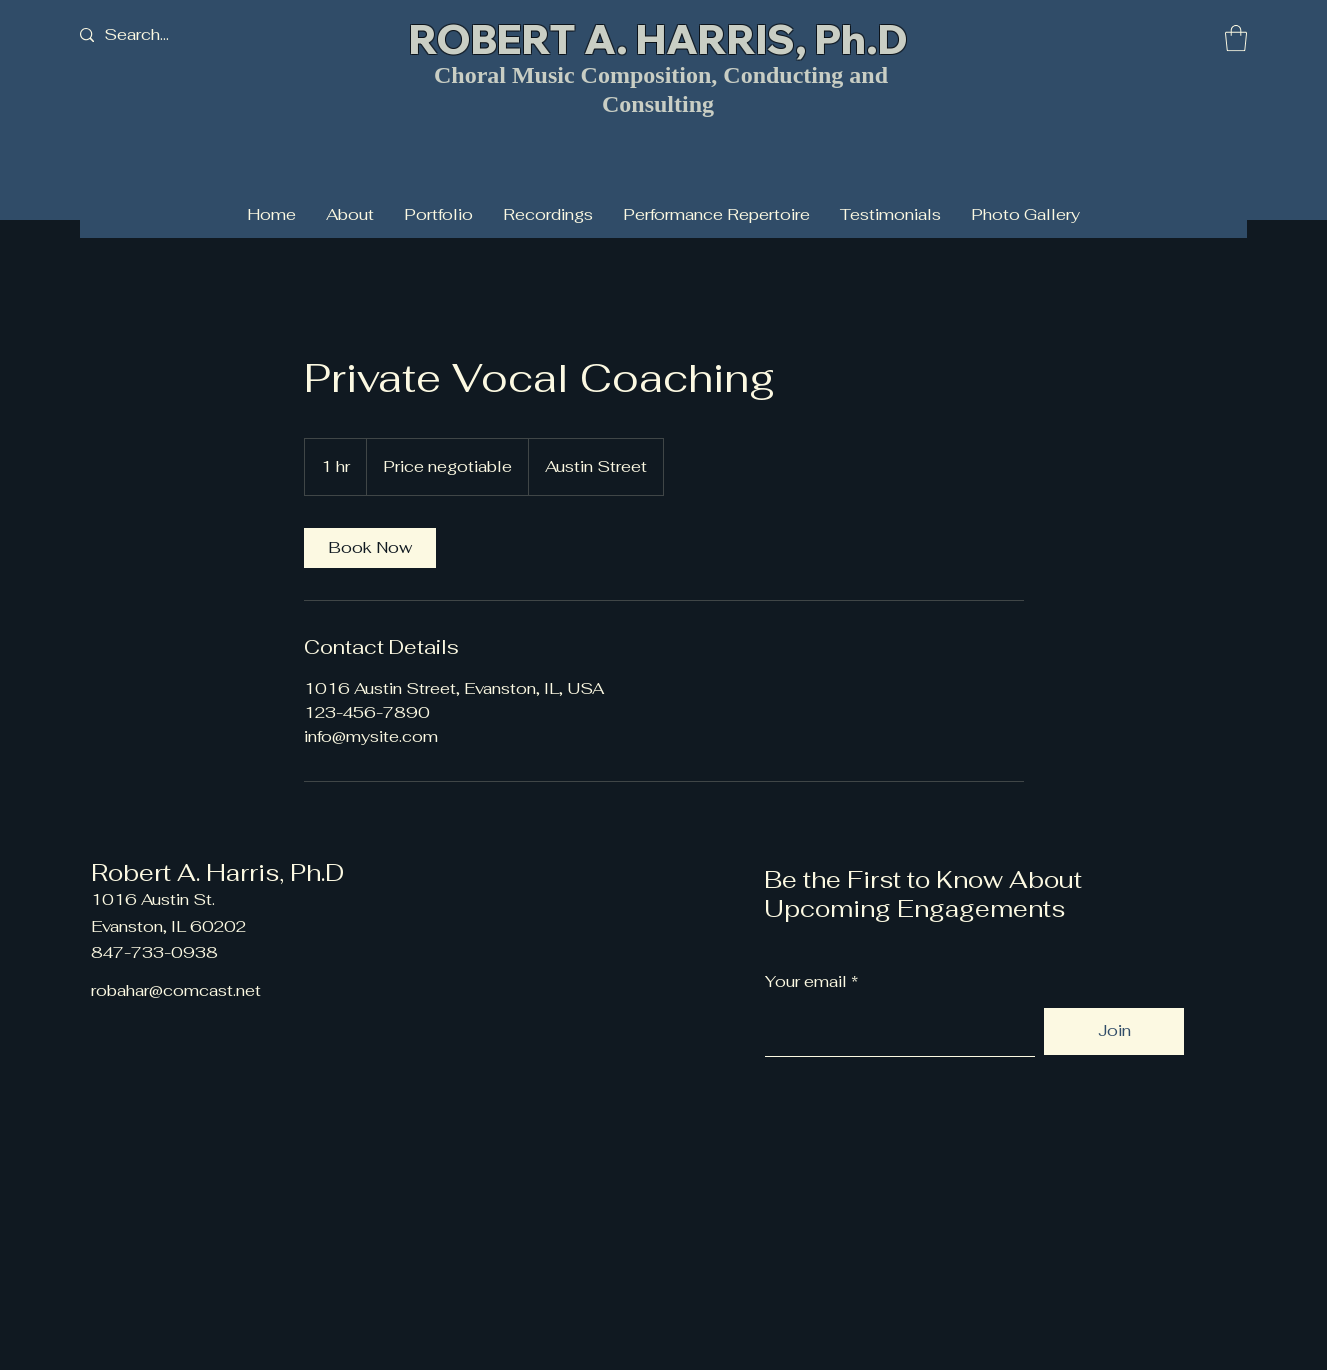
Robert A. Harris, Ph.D (217, 872)
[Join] (1114, 1031)
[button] (1236, 38)
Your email (806, 982)
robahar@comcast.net (176, 990)
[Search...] (169, 35)
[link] (370, 548)
